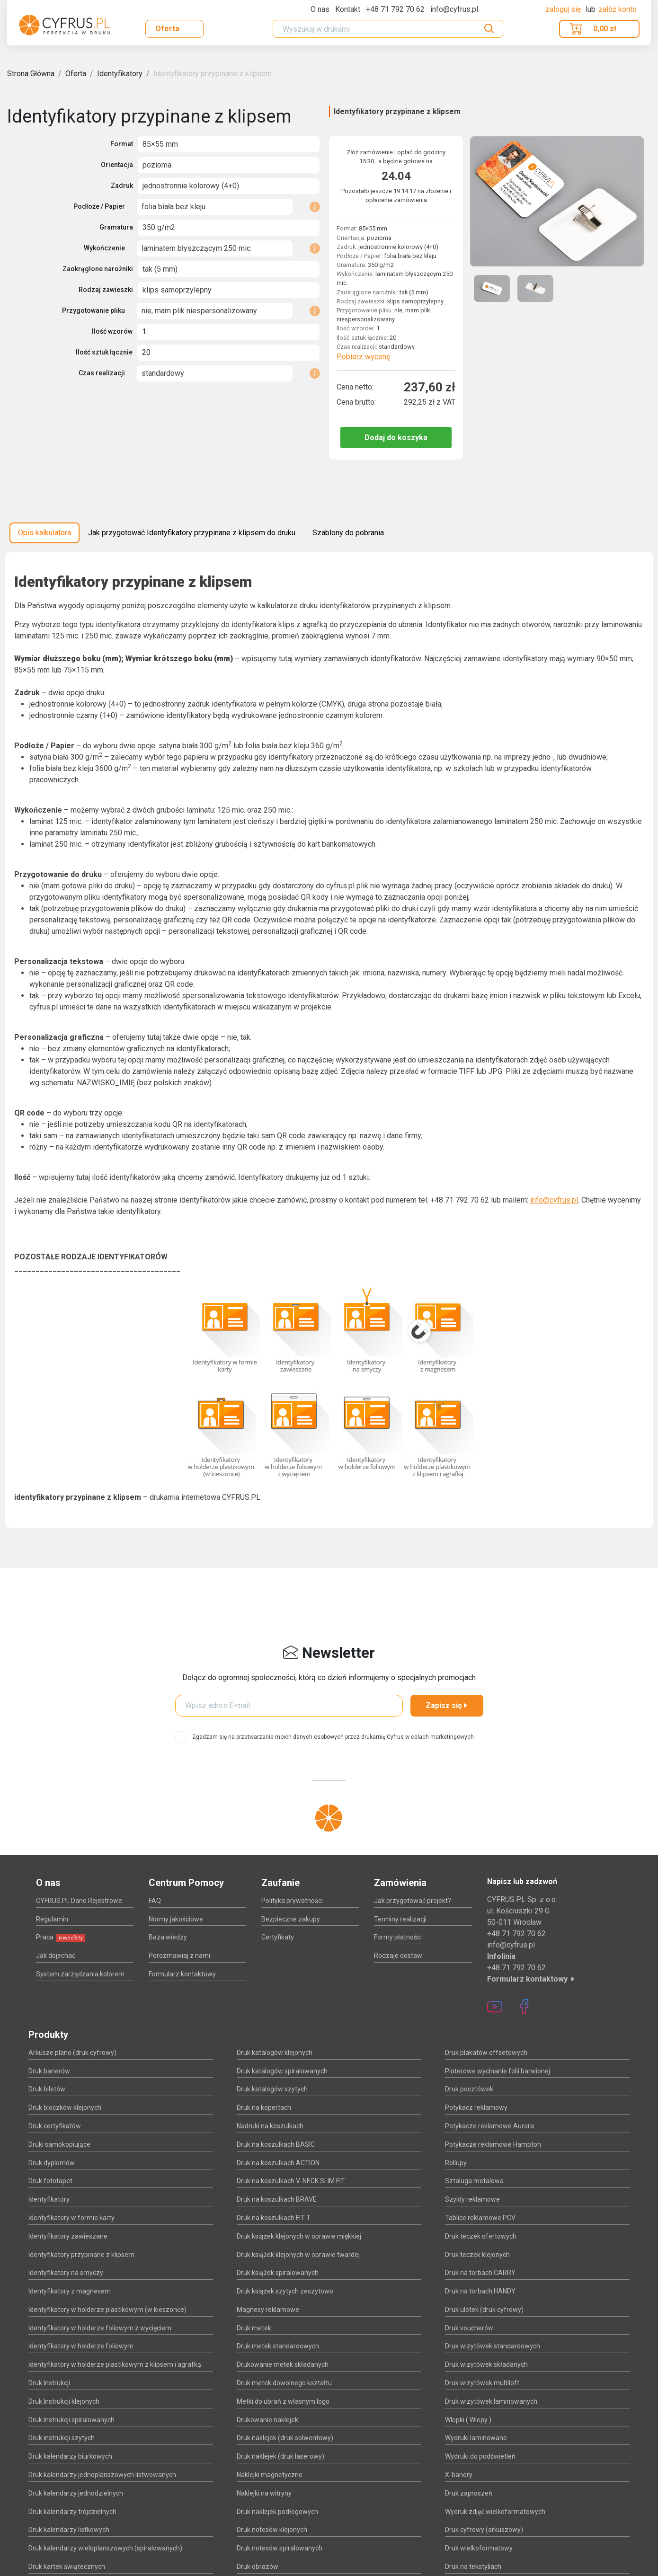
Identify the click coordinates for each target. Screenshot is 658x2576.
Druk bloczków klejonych (64, 2107)
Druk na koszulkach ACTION (278, 2163)
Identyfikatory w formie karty (71, 2218)
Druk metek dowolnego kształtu (284, 2383)
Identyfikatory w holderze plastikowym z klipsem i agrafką (114, 2364)
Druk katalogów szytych (272, 2089)
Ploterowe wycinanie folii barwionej (497, 2071)
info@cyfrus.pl (554, 1199)
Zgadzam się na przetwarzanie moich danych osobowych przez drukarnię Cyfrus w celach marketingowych (333, 1737)
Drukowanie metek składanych (283, 2364)
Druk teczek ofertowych (480, 2236)
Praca (60, 1937)
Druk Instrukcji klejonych (63, 2401)
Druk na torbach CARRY (480, 2272)
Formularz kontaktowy (182, 1974)
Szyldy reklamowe (472, 2199)
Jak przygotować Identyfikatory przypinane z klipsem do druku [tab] (191, 532)
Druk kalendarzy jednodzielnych (75, 2493)
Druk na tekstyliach (473, 2566)
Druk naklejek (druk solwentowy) (285, 2438)
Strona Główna (30, 73)
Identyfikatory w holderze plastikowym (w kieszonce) (107, 2309)
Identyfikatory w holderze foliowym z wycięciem (99, 2328)
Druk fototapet (50, 2181)
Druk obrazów (257, 2566)
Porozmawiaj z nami (179, 1955)
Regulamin (52, 1919)
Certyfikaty (277, 1937)
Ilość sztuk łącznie (104, 352)
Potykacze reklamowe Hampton (493, 2144)
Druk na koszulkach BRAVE (277, 2199)
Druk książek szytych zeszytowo (285, 2291)
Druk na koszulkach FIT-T (274, 2218)
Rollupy (456, 2163)
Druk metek (254, 2328)
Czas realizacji (102, 373)
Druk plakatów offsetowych (486, 2052)
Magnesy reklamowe (268, 2309)
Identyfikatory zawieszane (67, 2236)
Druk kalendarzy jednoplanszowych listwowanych (102, 2475)
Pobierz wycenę (363, 356)
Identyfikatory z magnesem (69, 2291)
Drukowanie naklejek (267, 2420)
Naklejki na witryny (264, 2493)
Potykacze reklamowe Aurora (489, 2126)
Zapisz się (447, 1705)
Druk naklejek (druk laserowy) (280, 2456)
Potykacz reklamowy (476, 2107)
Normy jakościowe (176, 1919)
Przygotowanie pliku (93, 310)
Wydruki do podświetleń (480, 2456)
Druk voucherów (469, 2328)
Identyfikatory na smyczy (65, 2272)
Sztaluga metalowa (474, 2181)
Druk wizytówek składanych (486, 2364)
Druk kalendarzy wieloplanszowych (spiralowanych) (105, 2548)
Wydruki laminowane (476, 2438)
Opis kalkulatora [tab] (44, 532)
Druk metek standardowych (278, 2346)
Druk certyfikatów (54, 2126)
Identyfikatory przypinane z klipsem (212, 73)
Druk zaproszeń (468, 2493)
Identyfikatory (119, 73)
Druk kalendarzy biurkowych (70, 2456)
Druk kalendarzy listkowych (68, 2529)
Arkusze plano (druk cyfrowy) (72, 2052)
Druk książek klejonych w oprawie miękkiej (299, 2236)
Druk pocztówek (469, 2089)
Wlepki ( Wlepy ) (468, 2420)
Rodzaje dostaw (398, 1955)
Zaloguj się (564, 9)
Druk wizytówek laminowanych (491, 2401)
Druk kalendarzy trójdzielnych (72, 2511)
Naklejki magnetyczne (269, 2475)
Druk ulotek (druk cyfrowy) (484, 2309)
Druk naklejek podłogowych (277, 2511)
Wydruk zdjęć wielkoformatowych (495, 2511)
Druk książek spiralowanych (278, 2272)
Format (121, 144)
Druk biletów (46, 2089)
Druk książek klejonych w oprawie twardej (298, 2254)
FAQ (155, 1900)
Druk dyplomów (51, 2163)
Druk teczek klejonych (477, 2254)
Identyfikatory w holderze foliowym (80, 2346)
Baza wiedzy (168, 1937)
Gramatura (116, 227)
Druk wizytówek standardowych (492, 2346)
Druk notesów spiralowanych (279, 2548)
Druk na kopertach (264, 2107)
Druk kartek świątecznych (66, 2566)
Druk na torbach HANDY (480, 2291)
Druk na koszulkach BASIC (276, 2144)
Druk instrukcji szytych (61, 2438)
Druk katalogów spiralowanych (282, 2071)
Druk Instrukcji (49, 2383)
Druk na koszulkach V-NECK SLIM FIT (291, 2181)
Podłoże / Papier (99, 206)
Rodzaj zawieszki (106, 289)
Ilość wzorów (112, 331)
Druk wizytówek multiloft (482, 2383)
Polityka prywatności (292, 1900)
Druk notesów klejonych (272, 2529)
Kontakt (347, 9)
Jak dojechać (55, 1955)
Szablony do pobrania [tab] (348, 532)
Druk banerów (49, 2071)
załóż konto (617, 9)
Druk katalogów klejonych (274, 2052)
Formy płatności (398, 1937)
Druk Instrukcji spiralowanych (71, 2420)
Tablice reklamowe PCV (480, 2218)
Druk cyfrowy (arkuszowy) (484, 2529)
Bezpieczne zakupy (290, 1919)
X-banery (458, 2475)
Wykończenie (104, 248)
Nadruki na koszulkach (270, 2126)
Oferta (167, 28)
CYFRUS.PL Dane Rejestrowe (79, 1900)
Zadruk (122, 185)
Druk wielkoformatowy (479, 2548)
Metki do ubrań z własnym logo (283, 2401)
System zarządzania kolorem (80, 1974)
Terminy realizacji (400, 1919)
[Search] (388, 29)
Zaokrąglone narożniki (97, 269)
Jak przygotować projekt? (412, 1900)
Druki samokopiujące (59, 2144)
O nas (320, 9)
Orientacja (117, 164)
